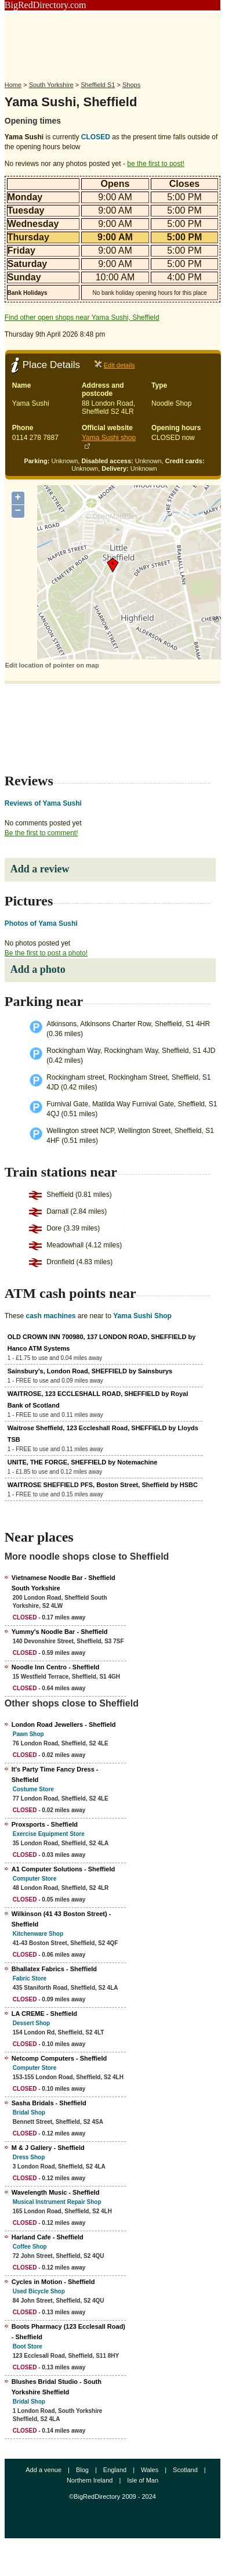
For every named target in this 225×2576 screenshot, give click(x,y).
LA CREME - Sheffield (44, 2013)
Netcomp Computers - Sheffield (59, 2058)
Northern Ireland (90, 2480)
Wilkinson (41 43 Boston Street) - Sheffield (61, 1919)
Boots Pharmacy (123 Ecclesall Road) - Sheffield (68, 2331)
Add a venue (43, 2469)
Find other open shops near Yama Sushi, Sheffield (82, 317)
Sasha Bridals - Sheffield (49, 2102)
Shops (131, 84)
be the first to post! (155, 164)
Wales (149, 2469)
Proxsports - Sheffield (45, 1824)
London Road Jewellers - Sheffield (64, 1724)
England (114, 2469)
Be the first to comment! (41, 833)
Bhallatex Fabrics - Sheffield (54, 1968)
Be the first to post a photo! (46, 953)
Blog (82, 2469)
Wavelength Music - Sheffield (56, 2192)
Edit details (119, 365)
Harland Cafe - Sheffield (48, 2237)
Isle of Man (142, 2480)
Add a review (40, 869)
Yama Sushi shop (109, 438)
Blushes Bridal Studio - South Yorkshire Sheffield (56, 2386)
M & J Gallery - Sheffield (48, 2147)
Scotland (185, 2469)
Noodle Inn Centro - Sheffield (56, 1667)
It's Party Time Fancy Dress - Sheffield (55, 1774)
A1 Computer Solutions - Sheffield (63, 1869)
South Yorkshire (51, 84)
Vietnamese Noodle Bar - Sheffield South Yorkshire (63, 1583)
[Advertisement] (112, 42)
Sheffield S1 (98, 84)
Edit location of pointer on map (52, 665)
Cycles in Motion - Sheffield (53, 2281)
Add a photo (38, 969)
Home (13, 84)
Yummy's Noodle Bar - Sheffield (60, 1631)
